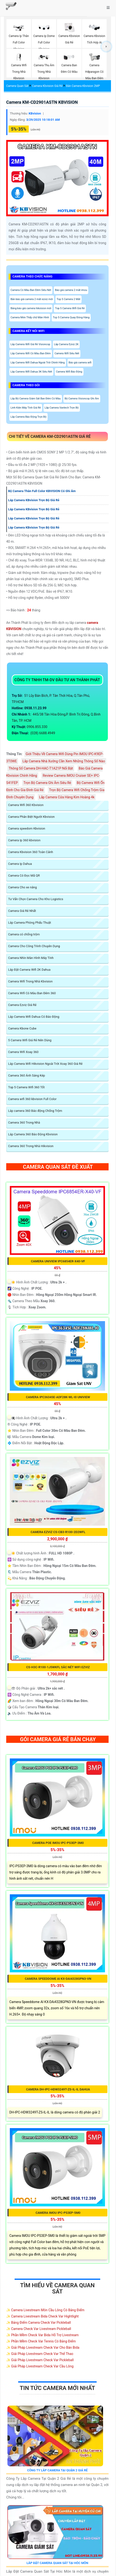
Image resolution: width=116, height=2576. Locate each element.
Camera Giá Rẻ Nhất (22, 911)
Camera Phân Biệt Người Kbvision (31, 817)
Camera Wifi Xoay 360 (23, 1052)
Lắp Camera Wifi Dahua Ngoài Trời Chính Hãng (38, 362)
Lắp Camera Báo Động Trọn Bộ (28, 416)
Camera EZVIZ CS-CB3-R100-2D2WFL (58, 1532)
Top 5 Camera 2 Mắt (68, 299)
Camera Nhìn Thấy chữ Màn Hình (30, 317)
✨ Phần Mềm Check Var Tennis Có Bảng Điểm (41, 2341)
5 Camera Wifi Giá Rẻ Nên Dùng (29, 1040)
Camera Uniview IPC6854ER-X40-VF (58, 1261)
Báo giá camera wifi (80, 362)
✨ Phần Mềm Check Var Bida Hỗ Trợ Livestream (42, 2335)
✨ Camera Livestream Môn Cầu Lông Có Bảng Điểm (45, 2310)
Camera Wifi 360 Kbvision (26, 805)
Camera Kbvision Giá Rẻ (47, 86)
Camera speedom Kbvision (26, 828)
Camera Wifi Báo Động (69, 371)
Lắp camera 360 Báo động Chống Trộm (35, 1111)
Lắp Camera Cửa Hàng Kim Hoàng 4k (66, 797)
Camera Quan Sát (17, 86)
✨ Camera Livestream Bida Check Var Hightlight (42, 2316)
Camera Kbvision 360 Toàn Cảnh (30, 852)
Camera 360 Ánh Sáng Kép (26, 1075)
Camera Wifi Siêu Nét (67, 353)
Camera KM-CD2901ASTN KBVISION (42, 102)
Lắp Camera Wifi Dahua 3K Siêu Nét (31, 371)
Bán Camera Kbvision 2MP (83, 86)
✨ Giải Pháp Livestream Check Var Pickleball (40, 2360)
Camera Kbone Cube (22, 1028)
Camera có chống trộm (24, 934)
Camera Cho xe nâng (22, 887)
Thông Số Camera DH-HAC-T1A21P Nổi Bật (41, 768)
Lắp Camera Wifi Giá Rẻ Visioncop (30, 344)
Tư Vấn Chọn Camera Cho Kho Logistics (35, 899)
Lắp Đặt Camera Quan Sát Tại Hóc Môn (57, 2563)
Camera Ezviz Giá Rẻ (22, 1005)
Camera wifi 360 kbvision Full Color (32, 1099)
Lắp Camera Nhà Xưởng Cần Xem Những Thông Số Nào (63, 761)
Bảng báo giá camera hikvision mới (31, 308)
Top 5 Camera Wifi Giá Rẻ (70, 308)
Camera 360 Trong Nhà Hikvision (31, 1146)
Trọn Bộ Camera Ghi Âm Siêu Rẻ (47, 783)
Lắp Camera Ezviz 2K (66, 344)
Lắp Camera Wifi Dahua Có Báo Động (33, 1016)
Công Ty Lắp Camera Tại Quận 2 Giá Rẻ (57, 2470)
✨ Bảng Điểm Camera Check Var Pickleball (38, 2322)
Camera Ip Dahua (20, 864)
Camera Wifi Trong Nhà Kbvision (30, 981)
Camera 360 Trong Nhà (24, 1122)
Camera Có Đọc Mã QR (24, 875)
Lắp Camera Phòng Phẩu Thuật (29, 922)
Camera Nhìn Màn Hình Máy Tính (31, 958)
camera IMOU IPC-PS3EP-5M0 (58, 2213)
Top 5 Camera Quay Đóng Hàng (71, 317)
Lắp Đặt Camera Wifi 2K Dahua (29, 969)
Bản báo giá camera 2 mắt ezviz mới (32, 299)
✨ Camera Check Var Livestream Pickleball (38, 2329)
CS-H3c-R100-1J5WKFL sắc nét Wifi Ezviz (58, 1667)
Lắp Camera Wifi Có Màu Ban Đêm (31, 353)
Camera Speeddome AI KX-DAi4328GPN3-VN (58, 1978)
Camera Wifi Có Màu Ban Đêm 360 (32, 993)
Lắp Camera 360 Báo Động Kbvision (33, 1134)
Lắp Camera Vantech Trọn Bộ (62, 407)
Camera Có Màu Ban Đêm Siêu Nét (31, 290)
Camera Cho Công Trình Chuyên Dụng (34, 946)
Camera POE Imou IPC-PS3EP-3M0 (58, 1843)
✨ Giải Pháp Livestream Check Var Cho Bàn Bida (42, 2347)
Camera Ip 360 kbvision (24, 840)
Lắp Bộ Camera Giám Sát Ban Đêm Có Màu (36, 398)
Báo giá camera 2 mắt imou (71, 290)
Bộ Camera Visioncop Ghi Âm (82, 398)
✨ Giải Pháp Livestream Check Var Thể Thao (39, 2354)
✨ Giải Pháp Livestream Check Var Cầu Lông (39, 2366)
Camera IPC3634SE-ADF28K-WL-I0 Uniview (58, 1397)
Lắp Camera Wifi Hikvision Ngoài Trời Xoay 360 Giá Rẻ (45, 1063)
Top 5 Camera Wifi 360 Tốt (26, 1087)
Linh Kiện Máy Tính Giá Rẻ (26, 407)
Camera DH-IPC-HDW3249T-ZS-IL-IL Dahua (58, 2089)
